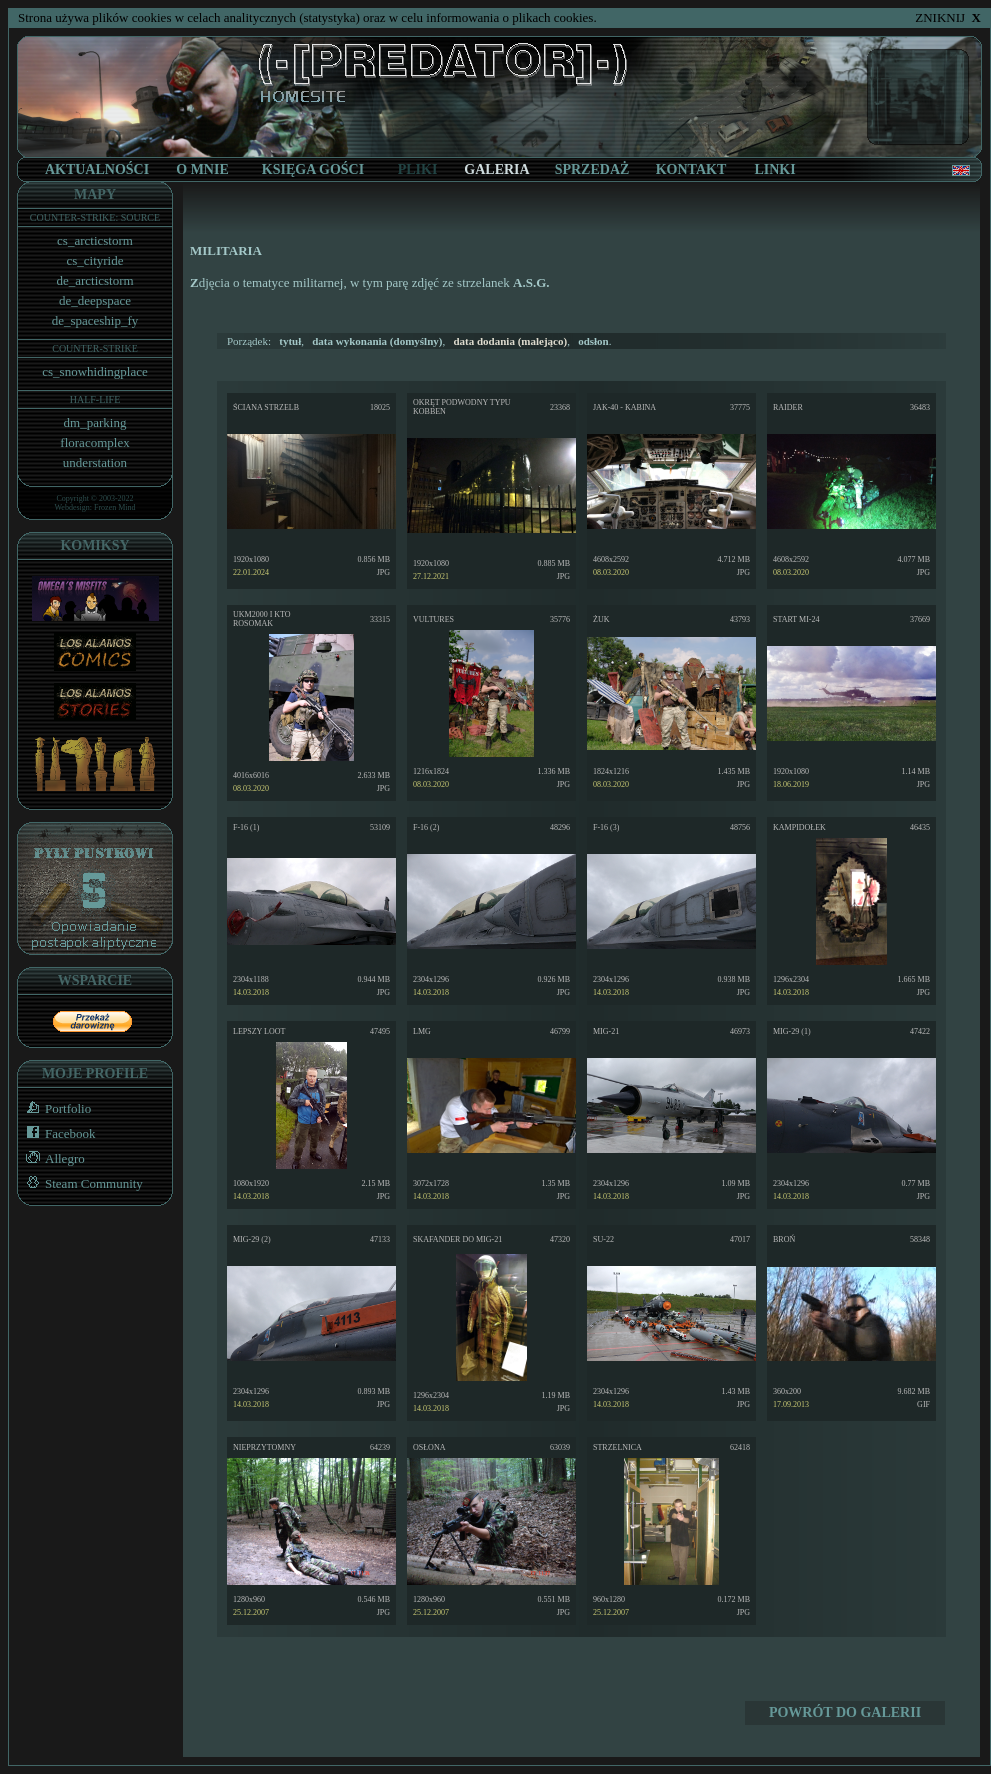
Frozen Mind (115, 507)
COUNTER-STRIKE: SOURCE (95, 217)
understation (95, 462)
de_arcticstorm (94, 280)
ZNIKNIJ (948, 17)
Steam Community (80, 1183)
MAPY (95, 194)
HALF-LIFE (95, 399)
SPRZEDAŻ (592, 169)
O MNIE (202, 169)
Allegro (51, 1158)
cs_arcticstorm (95, 240)
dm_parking (95, 422)
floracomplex (94, 442)
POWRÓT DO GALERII (845, 1712)
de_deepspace (95, 300)
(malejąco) (510, 341)
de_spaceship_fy (95, 320)
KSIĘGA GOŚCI (313, 169)
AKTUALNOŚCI (97, 169)
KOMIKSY (94, 545)
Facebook (57, 1133)
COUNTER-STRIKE (95, 348)
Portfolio (54, 1108)
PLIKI (418, 169)
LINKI (774, 169)
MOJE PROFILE (95, 1073)
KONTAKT (691, 169)
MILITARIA (226, 250)
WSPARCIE (95, 980)
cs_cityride (94, 260)
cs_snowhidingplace (94, 371)
